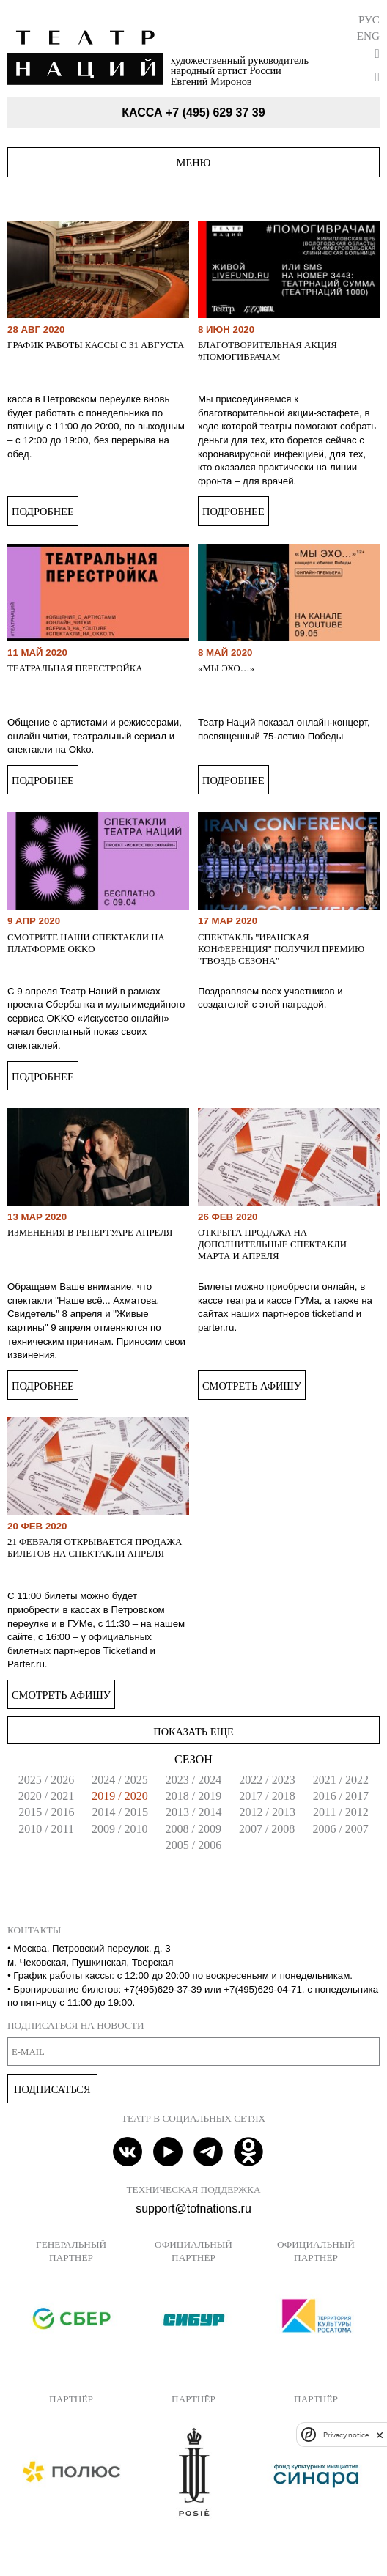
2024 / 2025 (119, 1780)
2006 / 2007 (340, 1829)
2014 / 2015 (120, 1812)
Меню (194, 163)
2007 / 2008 (267, 1829)
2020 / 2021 (46, 1796)
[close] (380, 2434)
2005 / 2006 (193, 1845)
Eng (368, 35)
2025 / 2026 (46, 1780)
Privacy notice (346, 2435)
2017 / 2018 (267, 1796)
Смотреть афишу (251, 1386)
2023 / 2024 (193, 1780)
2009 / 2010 (119, 1829)
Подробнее (43, 511)
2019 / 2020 (119, 1796)
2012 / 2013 (267, 1812)
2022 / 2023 (267, 1780)
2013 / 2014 (193, 1812)
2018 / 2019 (193, 1796)
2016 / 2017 (341, 1796)
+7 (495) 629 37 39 (215, 112)
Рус (369, 19)
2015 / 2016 (46, 1812)
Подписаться (52, 2089)
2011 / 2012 (341, 1812)
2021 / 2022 (341, 1780)
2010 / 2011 (46, 1829)
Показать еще (193, 1732)
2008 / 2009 (193, 1829)
